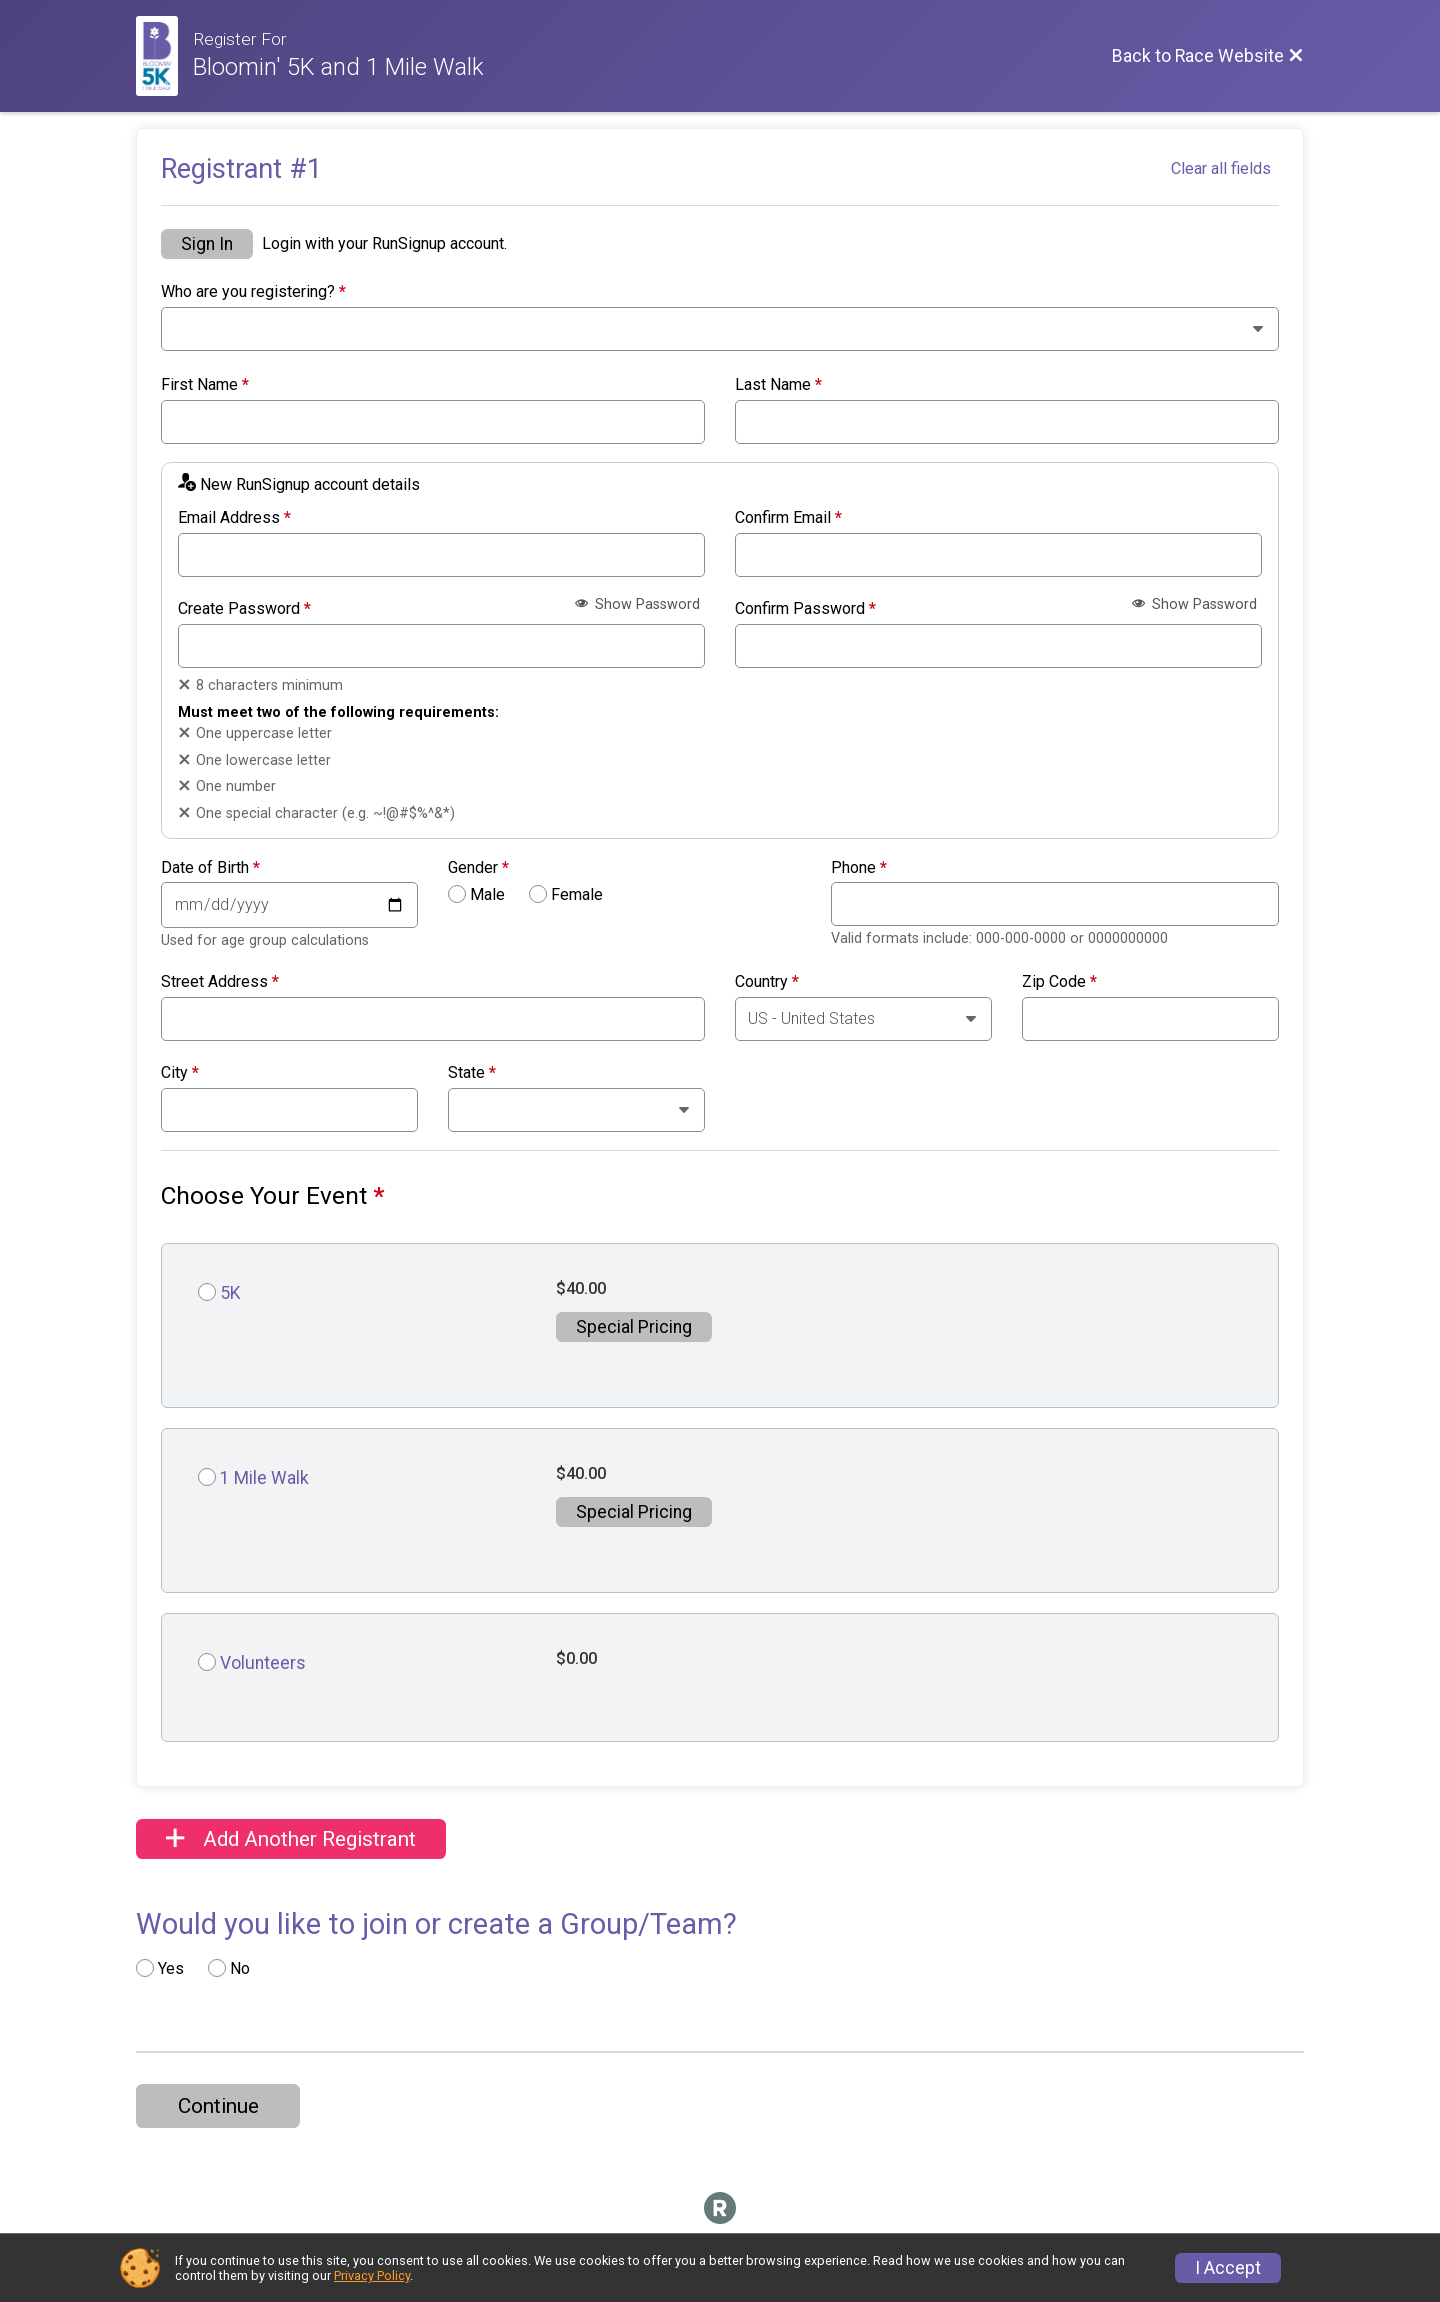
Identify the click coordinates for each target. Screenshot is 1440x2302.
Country (767, 982)
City (180, 1073)
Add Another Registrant (291, 1839)
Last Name (778, 385)
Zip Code (1059, 982)
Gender (478, 868)
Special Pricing (634, 1327)
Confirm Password (805, 609)
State (472, 1073)
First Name (205, 385)
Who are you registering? (253, 292)
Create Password (244, 609)
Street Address (220, 982)
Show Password (637, 604)
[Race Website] (164, 56)
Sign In (207, 244)
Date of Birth (210, 868)
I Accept (1228, 2268)
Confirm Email (788, 518)
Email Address (234, 518)
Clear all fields (1221, 168)
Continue (218, 2106)
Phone (859, 868)
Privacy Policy (372, 2275)
